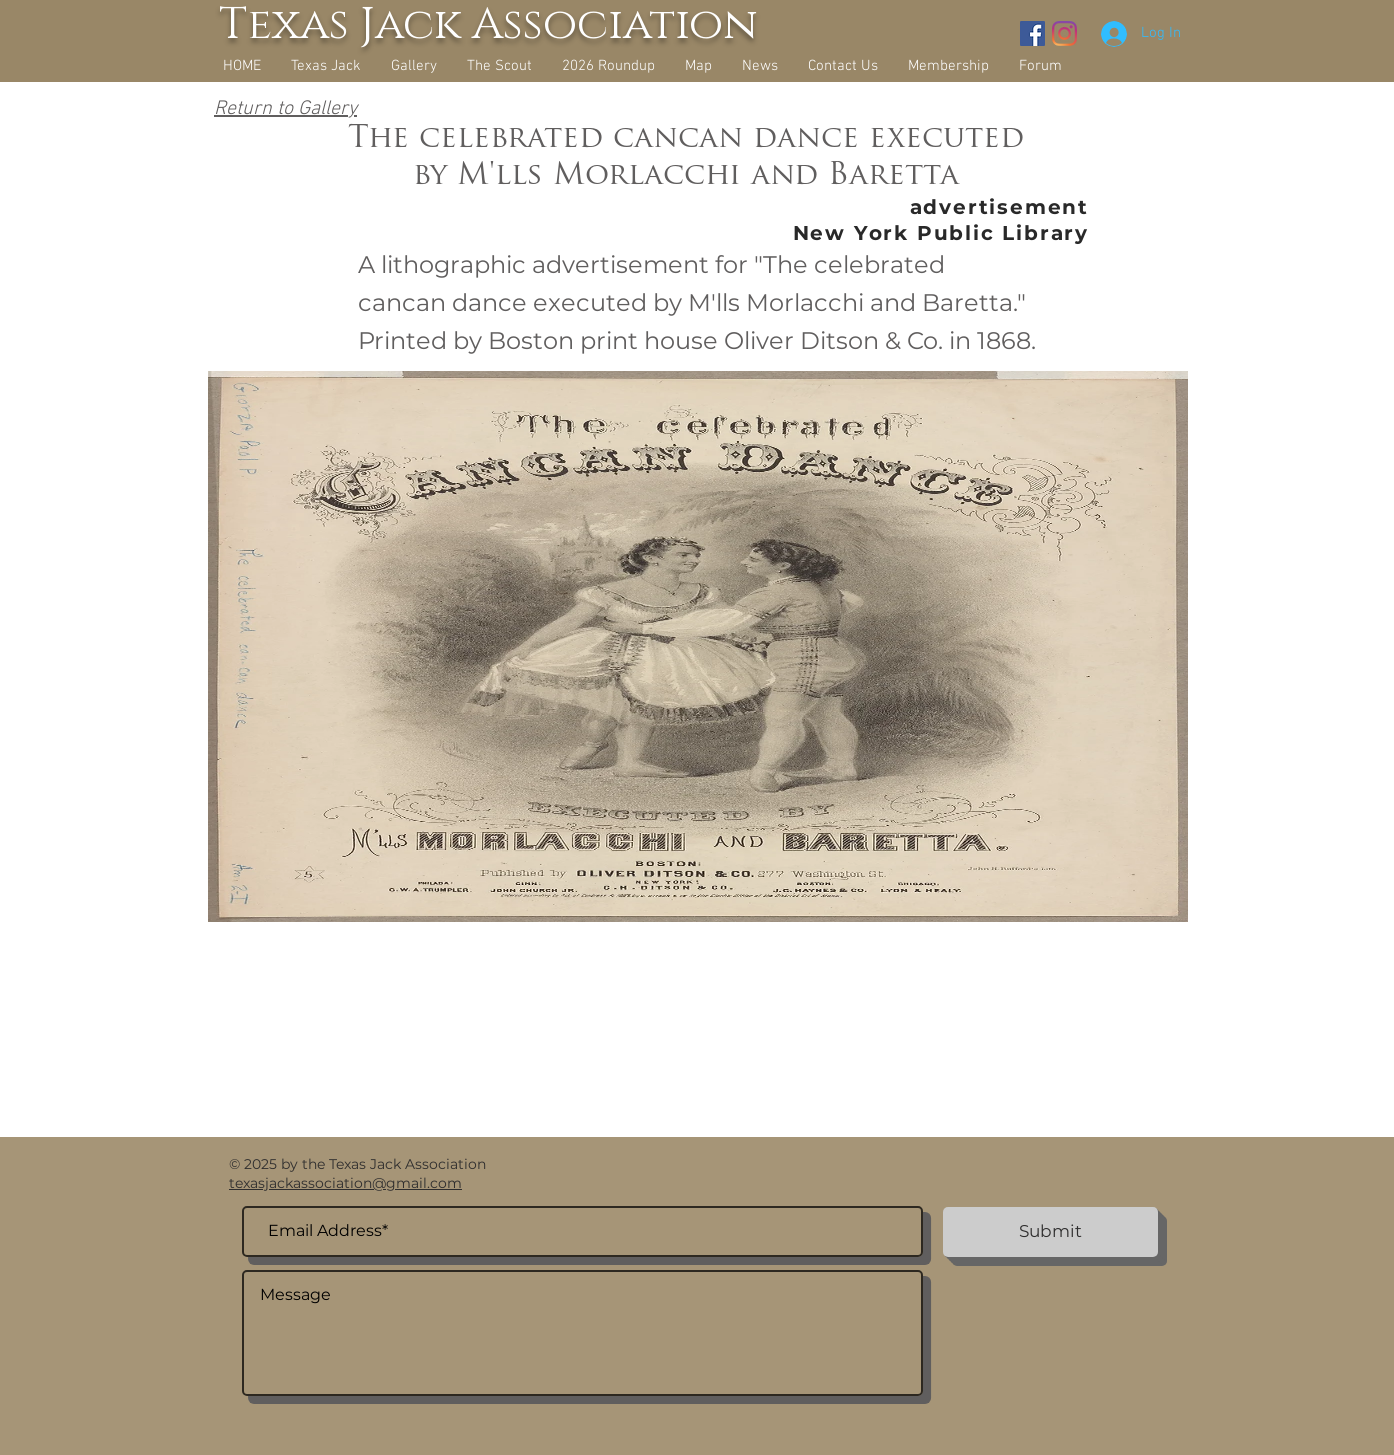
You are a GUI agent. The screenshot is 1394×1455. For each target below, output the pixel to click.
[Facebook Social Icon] (1032, 33)
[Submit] (1050, 1232)
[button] (414, 66)
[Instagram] (1064, 33)
